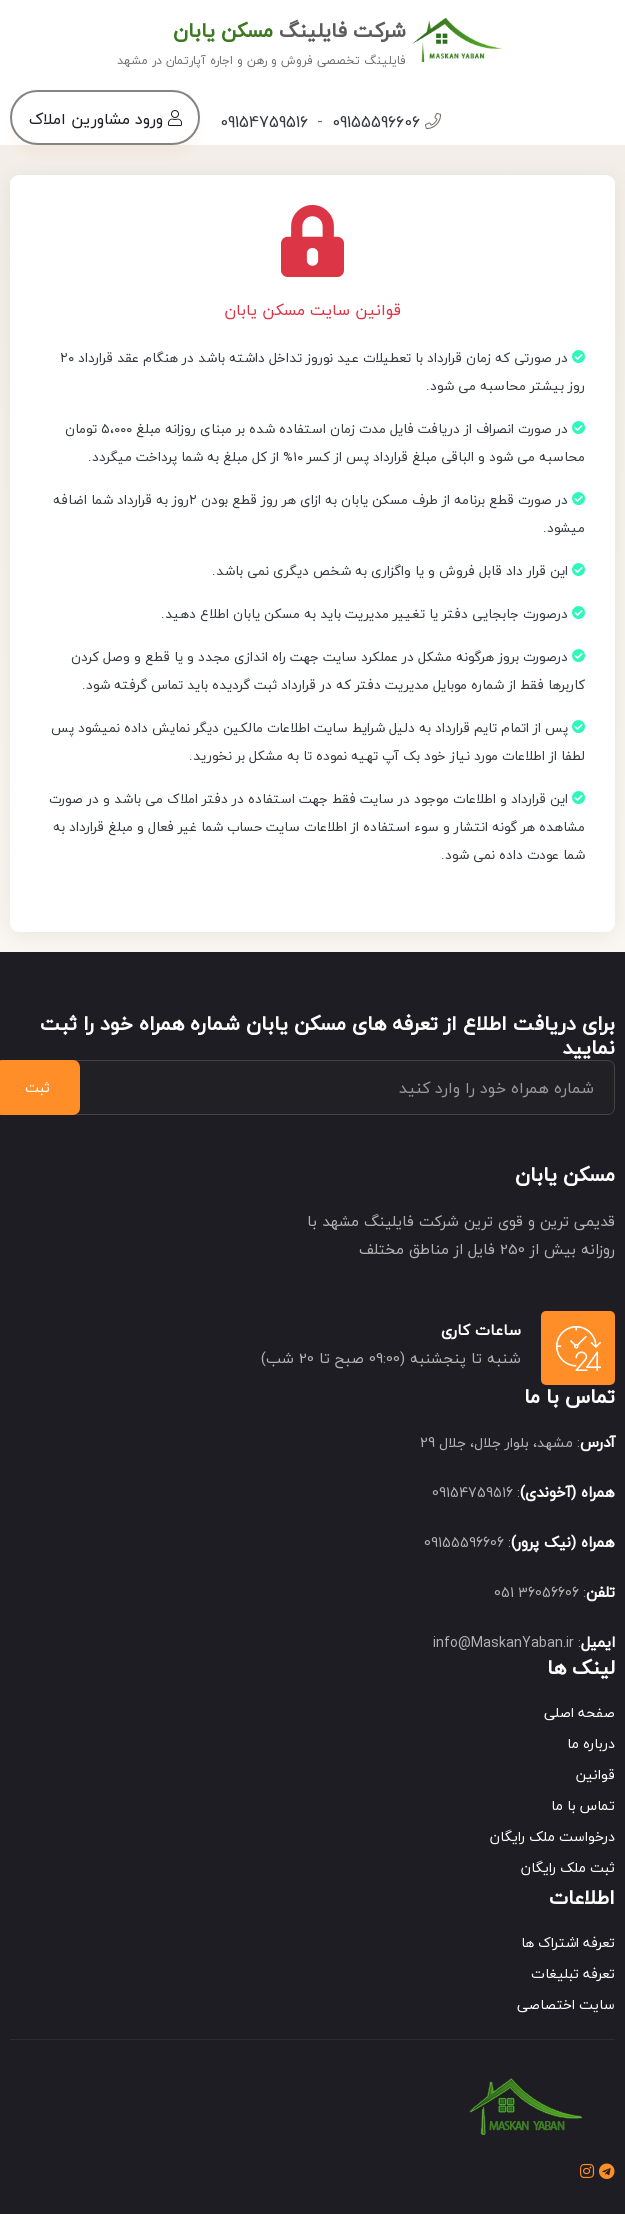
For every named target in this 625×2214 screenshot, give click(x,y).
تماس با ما (583, 1805)
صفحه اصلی (579, 1712)
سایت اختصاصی (566, 2004)
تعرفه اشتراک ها (568, 1942)
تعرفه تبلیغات (573, 1973)
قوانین (595, 1774)
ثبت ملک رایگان (568, 1867)
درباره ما (591, 1743)
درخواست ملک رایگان (552, 1836)
